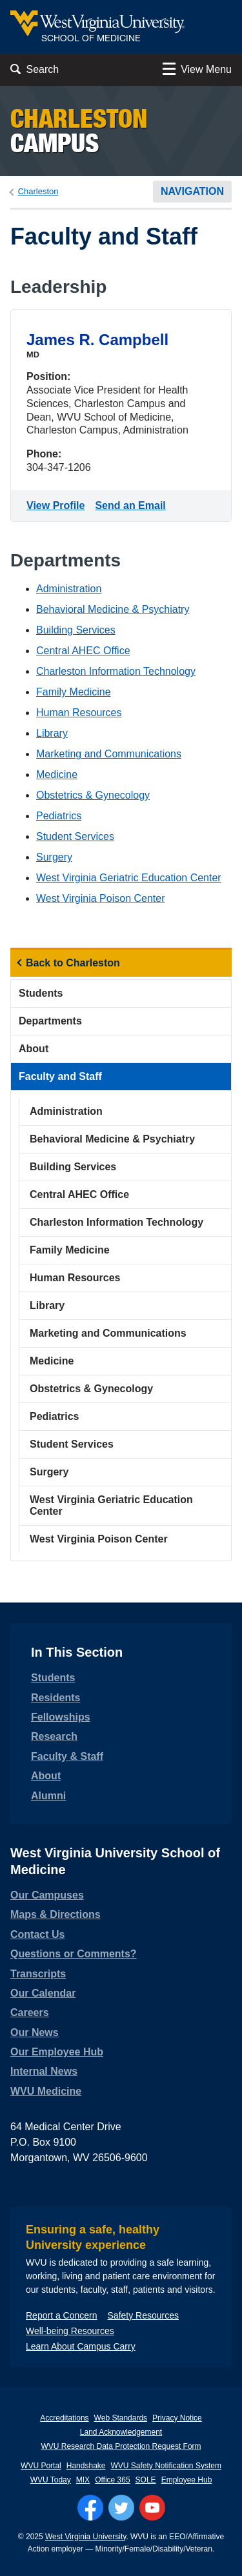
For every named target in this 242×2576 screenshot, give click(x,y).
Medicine (56, 774)
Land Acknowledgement (121, 2432)
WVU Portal (41, 2465)
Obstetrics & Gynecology (93, 795)
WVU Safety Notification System (166, 2465)
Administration (68, 588)
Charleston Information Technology (116, 671)
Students (41, 993)
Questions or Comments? (73, 1953)
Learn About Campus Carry (81, 2346)
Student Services (75, 836)
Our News (34, 2032)
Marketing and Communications (108, 753)
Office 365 (112, 2479)
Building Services (76, 629)
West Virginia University (85, 2536)
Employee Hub (186, 2479)
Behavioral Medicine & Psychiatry (112, 609)
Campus (79, 131)
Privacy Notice (177, 2417)
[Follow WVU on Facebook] (90, 2508)
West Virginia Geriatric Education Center (128, 877)
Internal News (43, 2071)
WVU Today (50, 2479)
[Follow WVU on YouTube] (152, 2508)
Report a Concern (61, 2315)
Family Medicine (73, 691)
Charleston (38, 191)
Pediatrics (58, 815)
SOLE (146, 2479)
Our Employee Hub (56, 2051)
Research (54, 1736)
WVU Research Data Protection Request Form (121, 2446)
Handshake (86, 2465)
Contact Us (37, 1934)
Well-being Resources (70, 2331)
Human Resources (79, 712)
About (33, 1048)
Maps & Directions (55, 1914)
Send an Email (132, 504)
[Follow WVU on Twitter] (121, 2508)
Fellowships (60, 1717)
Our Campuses (47, 1895)
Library (52, 733)
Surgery (54, 857)
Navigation (192, 191)
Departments (50, 1020)
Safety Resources (143, 2315)
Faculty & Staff (67, 1756)
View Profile (58, 504)
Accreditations (64, 2417)
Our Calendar (43, 1993)
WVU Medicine (45, 2091)
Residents (55, 1697)
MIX (83, 2479)
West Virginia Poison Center (100, 898)
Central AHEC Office (83, 650)
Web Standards (121, 2417)
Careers (29, 2012)
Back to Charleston (73, 962)
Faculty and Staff (60, 1076)
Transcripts (38, 1973)
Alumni (48, 1795)
